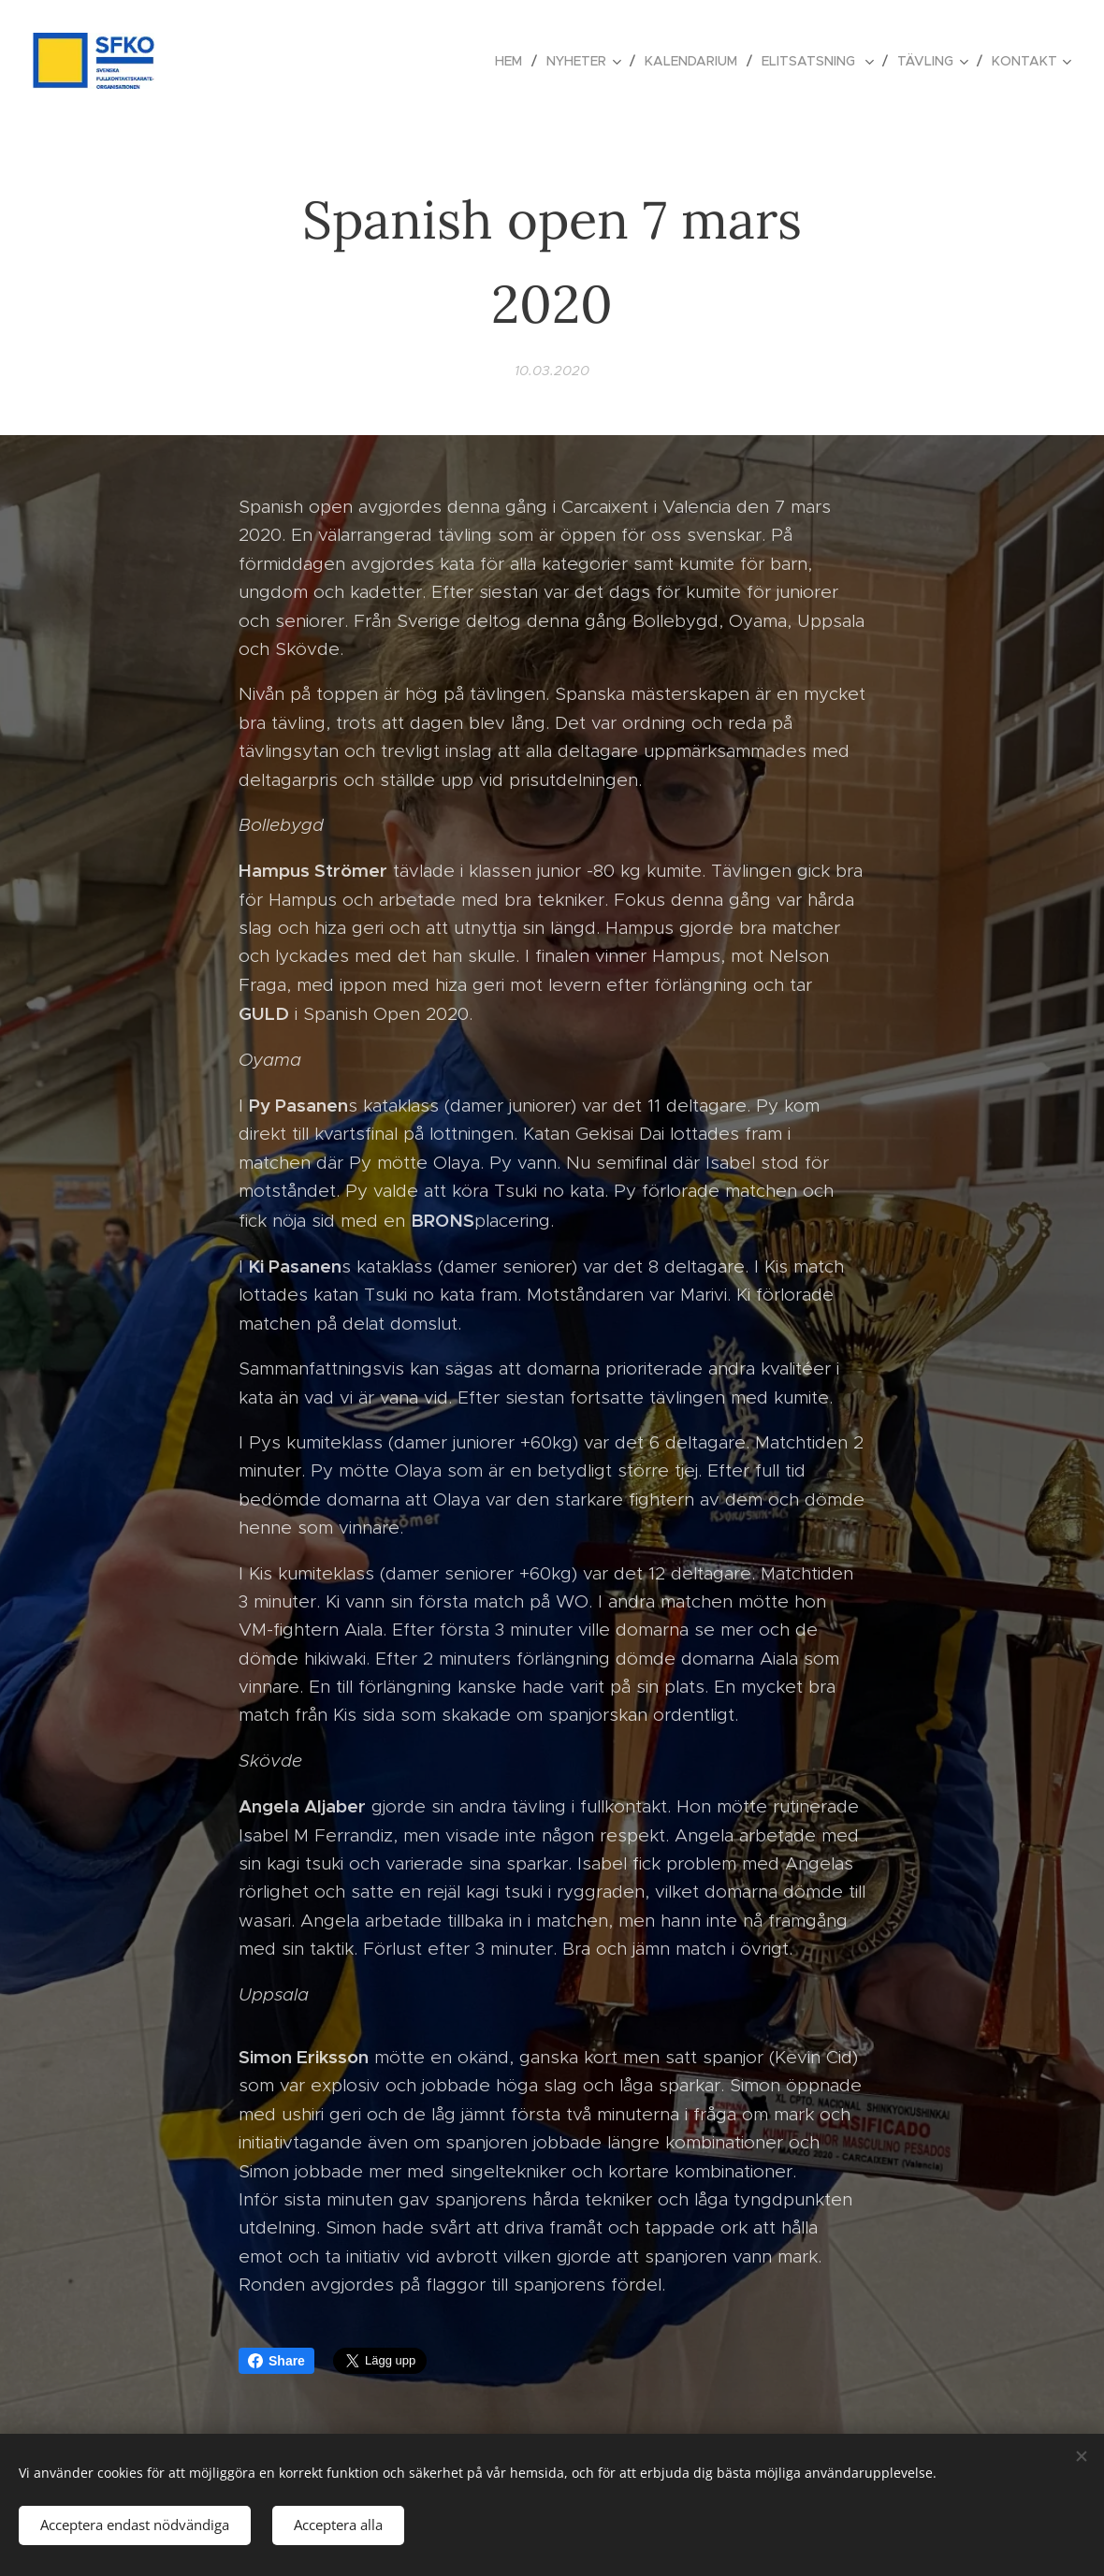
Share (276, 2360)
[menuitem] (513, 60)
